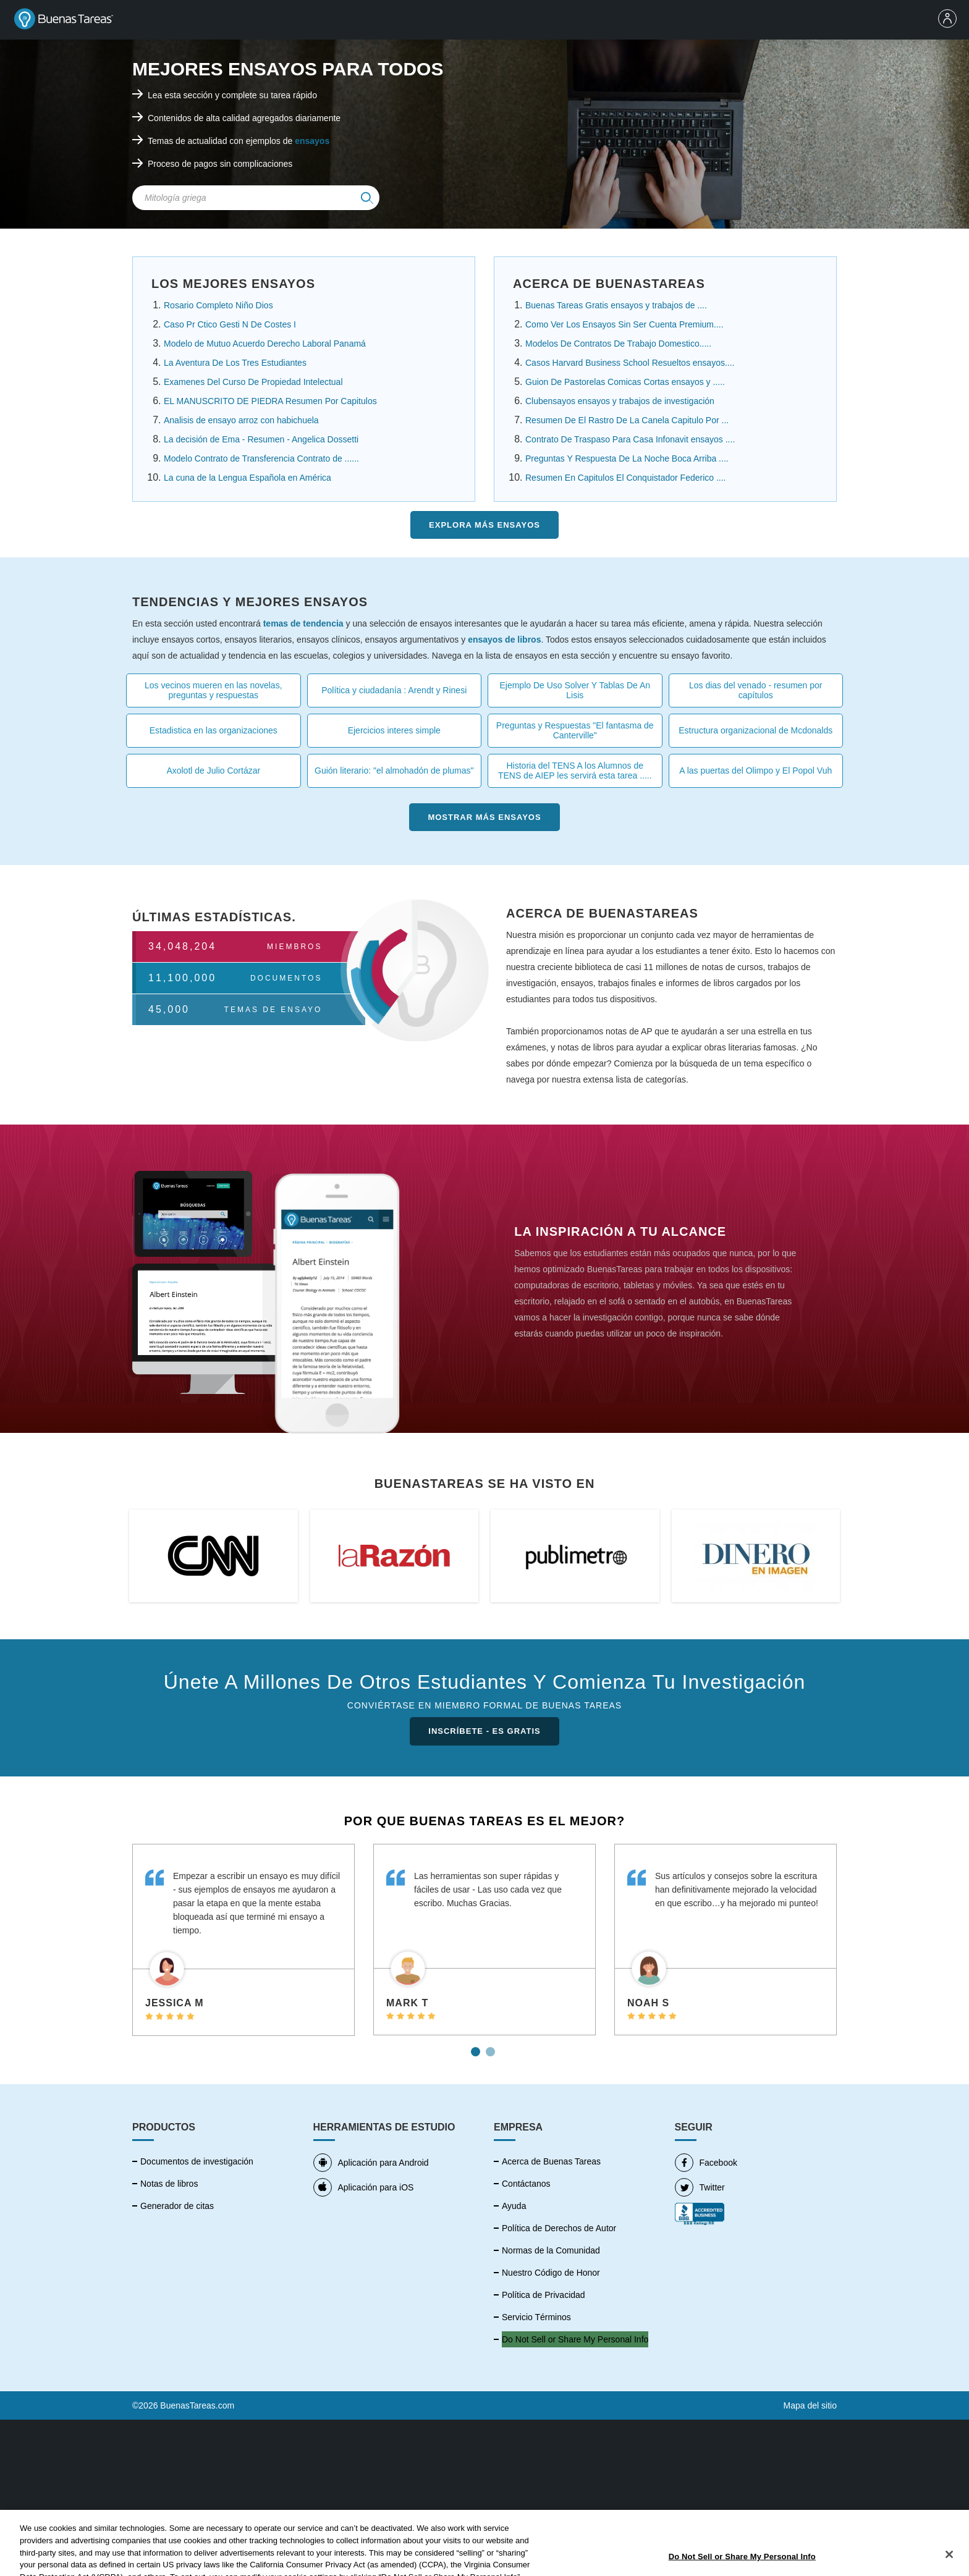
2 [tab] (492, 2047)
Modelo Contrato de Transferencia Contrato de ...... (261, 458)
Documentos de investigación (196, 2161)
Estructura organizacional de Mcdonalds (755, 730)
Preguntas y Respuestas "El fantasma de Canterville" (575, 730)
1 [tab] (477, 2047)
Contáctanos (526, 2184)
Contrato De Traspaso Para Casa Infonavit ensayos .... (630, 439)
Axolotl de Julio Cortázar (213, 770)
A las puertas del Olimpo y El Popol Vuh (755, 770)
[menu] (950, 20)
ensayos (312, 141)
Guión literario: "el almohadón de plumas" (394, 770)
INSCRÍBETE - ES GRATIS (484, 1731)
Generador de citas (177, 2206)
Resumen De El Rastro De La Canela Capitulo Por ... (627, 420)
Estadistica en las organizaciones (213, 730)
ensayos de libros (504, 639)
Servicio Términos (536, 2317)
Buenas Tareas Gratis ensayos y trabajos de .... (616, 305)
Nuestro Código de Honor (551, 2273)
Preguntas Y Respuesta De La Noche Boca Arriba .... (627, 458)
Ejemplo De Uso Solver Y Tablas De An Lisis (574, 690)
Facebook (706, 2162)
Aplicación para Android (371, 2162)
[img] (367, 197)
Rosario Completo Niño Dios (218, 305)
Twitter (700, 2187)
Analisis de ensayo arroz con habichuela (241, 420)
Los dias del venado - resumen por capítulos (756, 690)
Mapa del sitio (810, 2405)
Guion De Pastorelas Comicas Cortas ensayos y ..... (625, 382)
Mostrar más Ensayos (484, 817)
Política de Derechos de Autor (559, 2228)
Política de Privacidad (543, 2295)
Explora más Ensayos (484, 525)
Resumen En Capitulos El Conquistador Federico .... (625, 478)
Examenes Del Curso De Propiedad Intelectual (253, 382)
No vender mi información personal (569, 2339)
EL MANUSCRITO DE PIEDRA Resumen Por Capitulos (270, 401)
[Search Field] (255, 197)
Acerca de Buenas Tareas (551, 2161)
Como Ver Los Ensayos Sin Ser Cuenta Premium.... (624, 324)
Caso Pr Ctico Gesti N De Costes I (230, 324)
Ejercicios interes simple (394, 730)
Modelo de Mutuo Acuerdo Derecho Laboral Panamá (265, 343)
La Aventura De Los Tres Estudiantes (235, 363)
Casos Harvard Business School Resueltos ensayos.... (630, 363)
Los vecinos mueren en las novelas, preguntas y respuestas (213, 690)
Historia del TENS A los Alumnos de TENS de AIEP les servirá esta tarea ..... (575, 770)
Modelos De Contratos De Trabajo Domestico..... (618, 343)
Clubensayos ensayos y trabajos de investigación (619, 401)
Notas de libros (169, 2184)
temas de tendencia (303, 623)
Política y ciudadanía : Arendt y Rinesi (394, 690)
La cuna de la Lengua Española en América (247, 478)
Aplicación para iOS (363, 2187)
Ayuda (514, 2206)
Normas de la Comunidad (551, 2250)
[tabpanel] (243, 1940)
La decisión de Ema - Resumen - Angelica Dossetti (261, 439)
